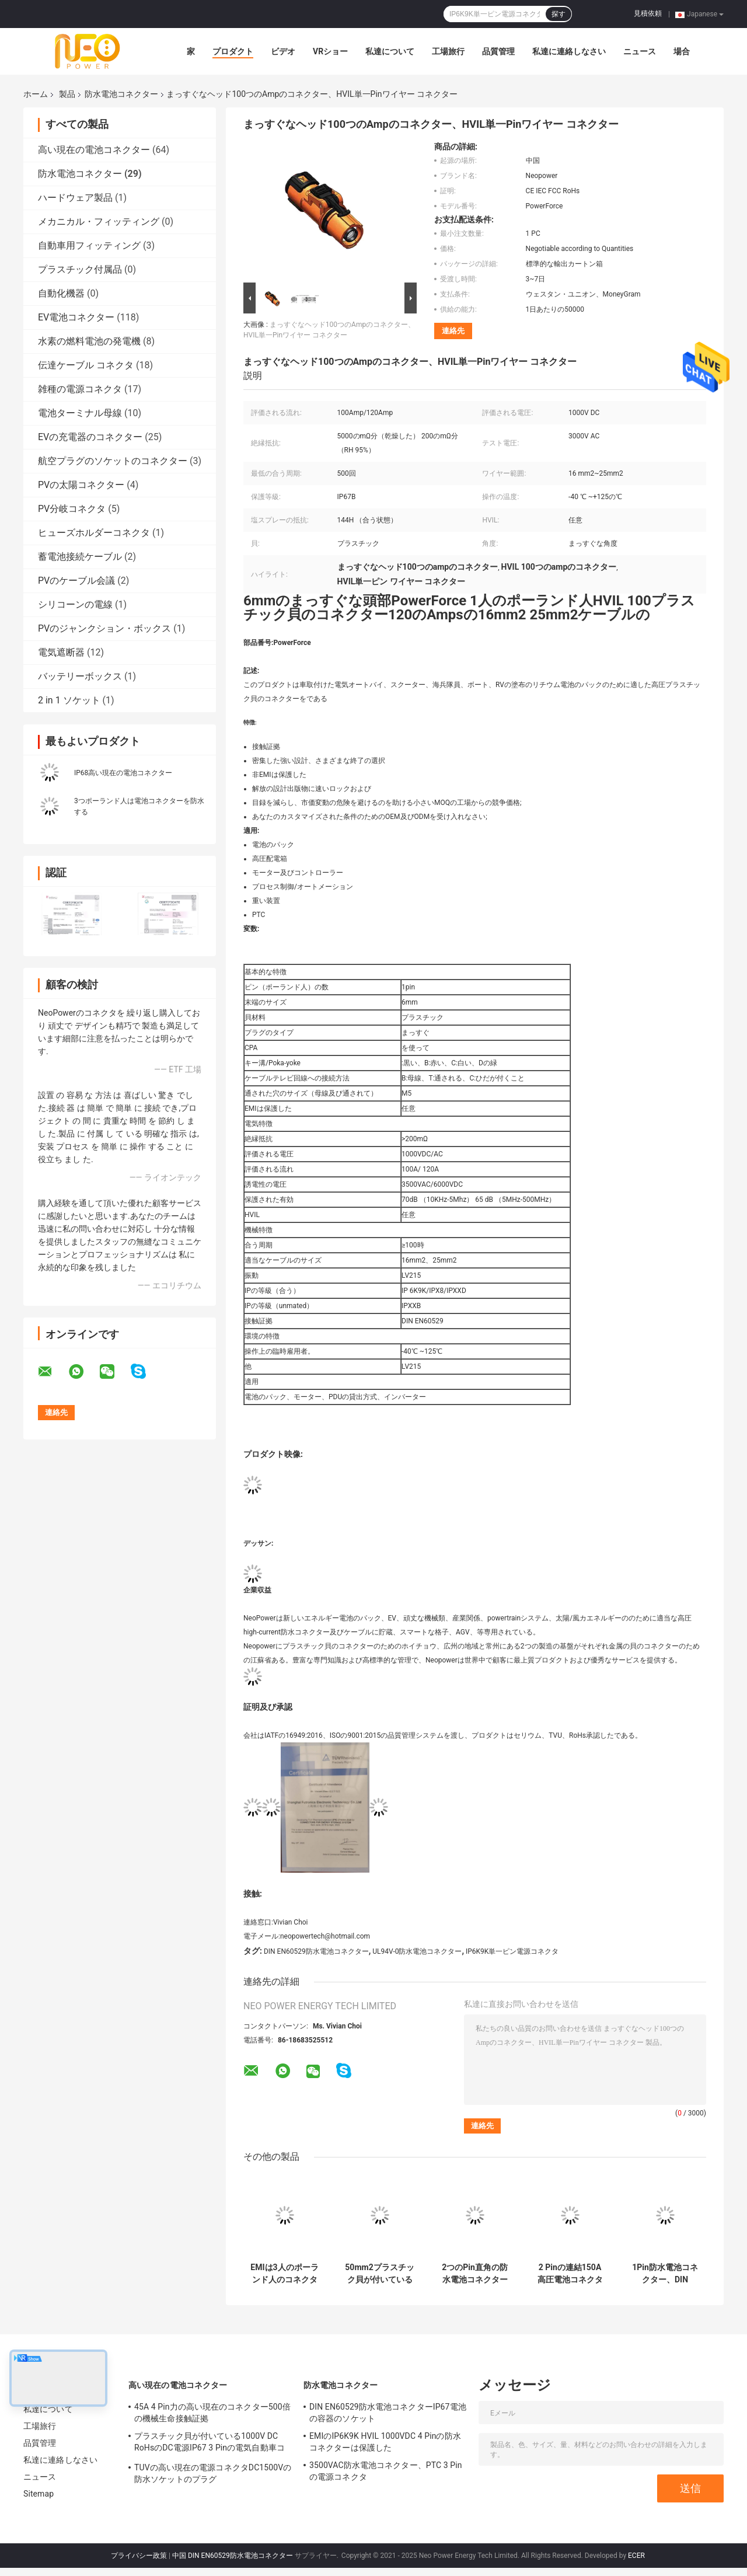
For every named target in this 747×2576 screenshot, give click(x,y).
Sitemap (38, 2493)
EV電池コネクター (76, 317)
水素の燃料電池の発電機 (89, 341)
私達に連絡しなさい (569, 51)
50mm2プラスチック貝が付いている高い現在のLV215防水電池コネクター (379, 2274)
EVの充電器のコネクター (90, 436)
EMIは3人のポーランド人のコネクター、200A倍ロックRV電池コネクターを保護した (284, 2274)
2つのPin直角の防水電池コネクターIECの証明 (475, 2274)
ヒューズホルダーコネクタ (94, 532)
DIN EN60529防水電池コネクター (316, 1951)
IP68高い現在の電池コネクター (123, 773)
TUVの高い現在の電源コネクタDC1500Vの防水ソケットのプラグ (212, 2473)
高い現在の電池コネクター (94, 149)
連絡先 (453, 330)
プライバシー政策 (139, 2555)
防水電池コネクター (121, 94)
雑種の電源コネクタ (80, 389)
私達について (389, 51)
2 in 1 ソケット (69, 700)
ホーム (35, 94)
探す (558, 14)
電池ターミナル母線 (80, 413)
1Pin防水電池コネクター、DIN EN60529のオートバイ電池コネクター (665, 2274)
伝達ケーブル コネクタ (86, 365)
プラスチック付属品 (80, 269)
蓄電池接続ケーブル (80, 556)
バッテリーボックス (80, 676)
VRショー (330, 51)
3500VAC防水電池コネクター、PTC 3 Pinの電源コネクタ (385, 2470)
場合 (681, 51)
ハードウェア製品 (75, 197)
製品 (67, 94)
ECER (636, 2555)
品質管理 (498, 51)
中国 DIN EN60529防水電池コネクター (232, 2555)
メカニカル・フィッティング (98, 221)
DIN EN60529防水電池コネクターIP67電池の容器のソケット (387, 2412)
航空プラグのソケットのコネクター (112, 460)
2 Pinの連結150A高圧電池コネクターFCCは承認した (570, 2274)
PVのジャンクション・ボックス (104, 628)
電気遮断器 (61, 652)
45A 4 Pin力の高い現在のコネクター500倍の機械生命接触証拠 (212, 2412)
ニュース (639, 51)
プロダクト (232, 51)
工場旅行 (448, 51)
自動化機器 (61, 293)
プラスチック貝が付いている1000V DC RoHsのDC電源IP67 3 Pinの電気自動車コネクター (209, 2443)
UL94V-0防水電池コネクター (417, 1951)
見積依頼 (648, 13)
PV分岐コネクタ (72, 508)
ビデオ (283, 51)
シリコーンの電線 (75, 604)
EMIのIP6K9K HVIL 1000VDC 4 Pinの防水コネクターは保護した (385, 2441)
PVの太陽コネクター (81, 484)
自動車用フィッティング (89, 245)
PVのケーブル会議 (76, 580)
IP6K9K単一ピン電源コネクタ (512, 1951)
